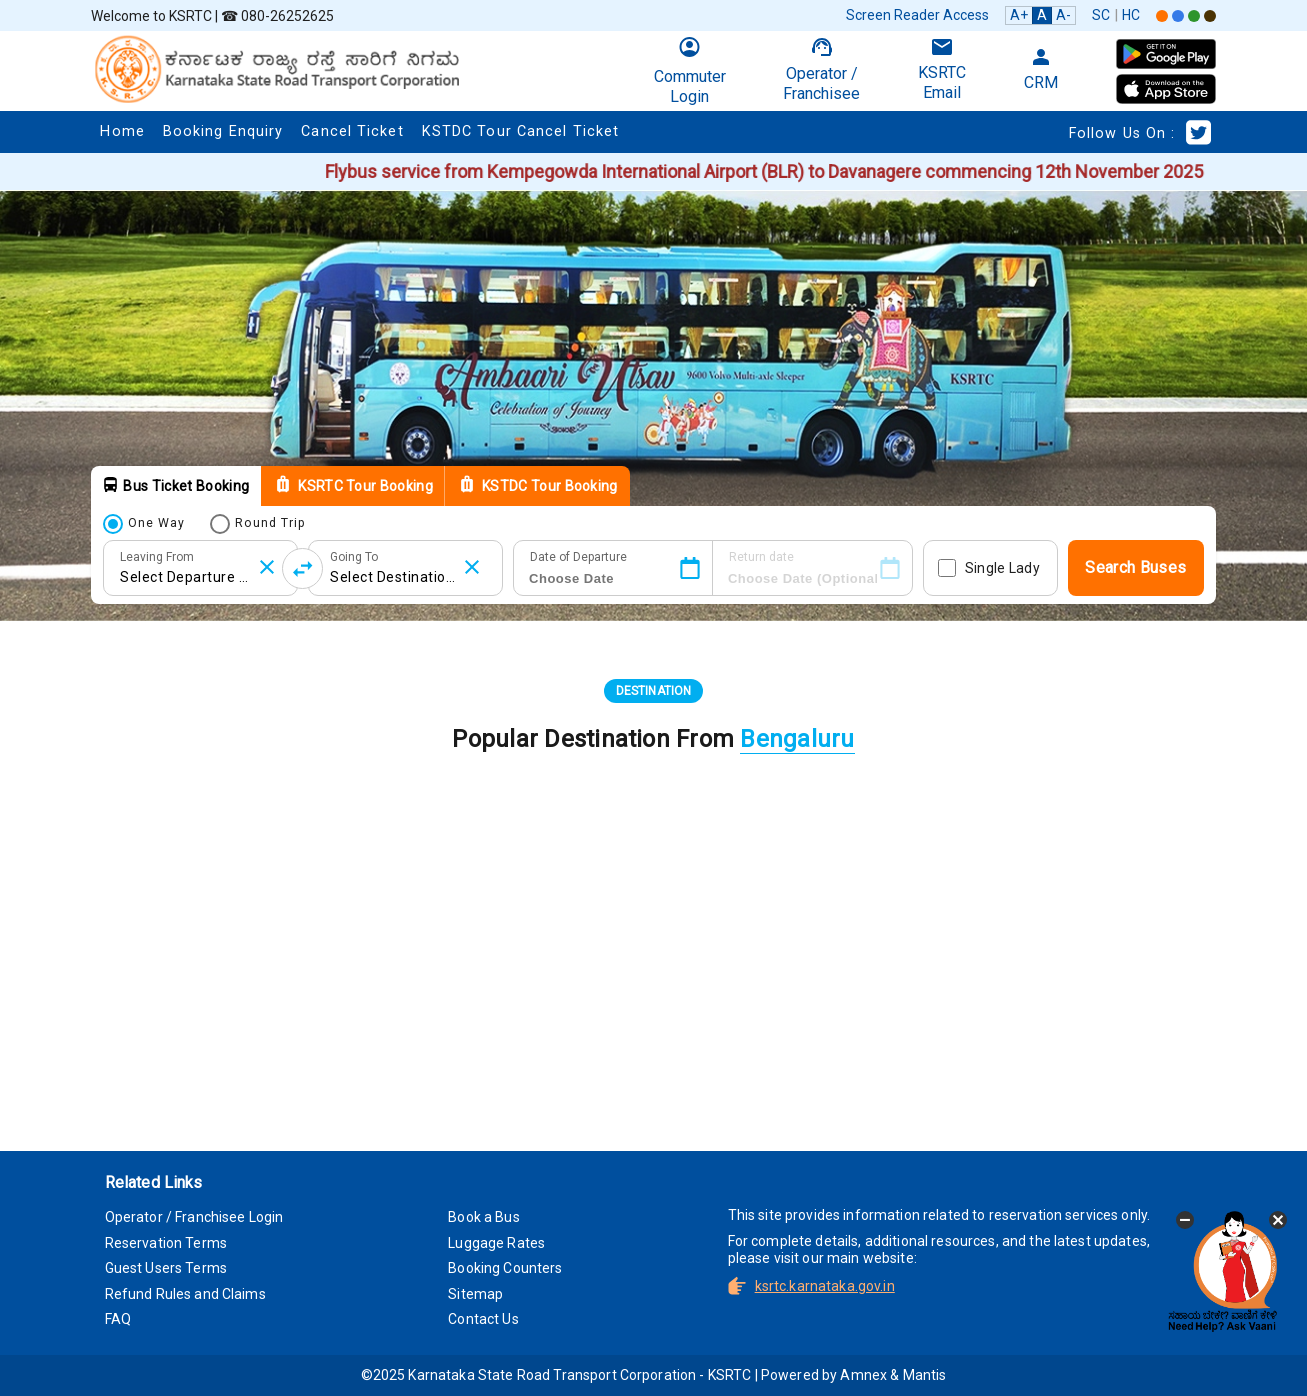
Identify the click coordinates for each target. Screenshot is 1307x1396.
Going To (354, 557)
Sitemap (475, 1294)
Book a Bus (483, 1217)
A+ (1019, 15)
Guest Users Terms (166, 1268)
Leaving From (157, 557)
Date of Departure (578, 557)
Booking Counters (505, 1268)
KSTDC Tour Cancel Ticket (520, 131)
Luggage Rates (496, 1243)
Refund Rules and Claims (185, 1294)
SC (1101, 15)
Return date (761, 557)
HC (1131, 15)
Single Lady (1002, 568)
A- (1063, 15)
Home (122, 131)
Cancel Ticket (352, 131)
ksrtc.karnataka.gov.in (825, 1286)
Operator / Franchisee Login (194, 1217)
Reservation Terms (166, 1243)
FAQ (118, 1319)
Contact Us (483, 1319)
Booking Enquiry (223, 131)
